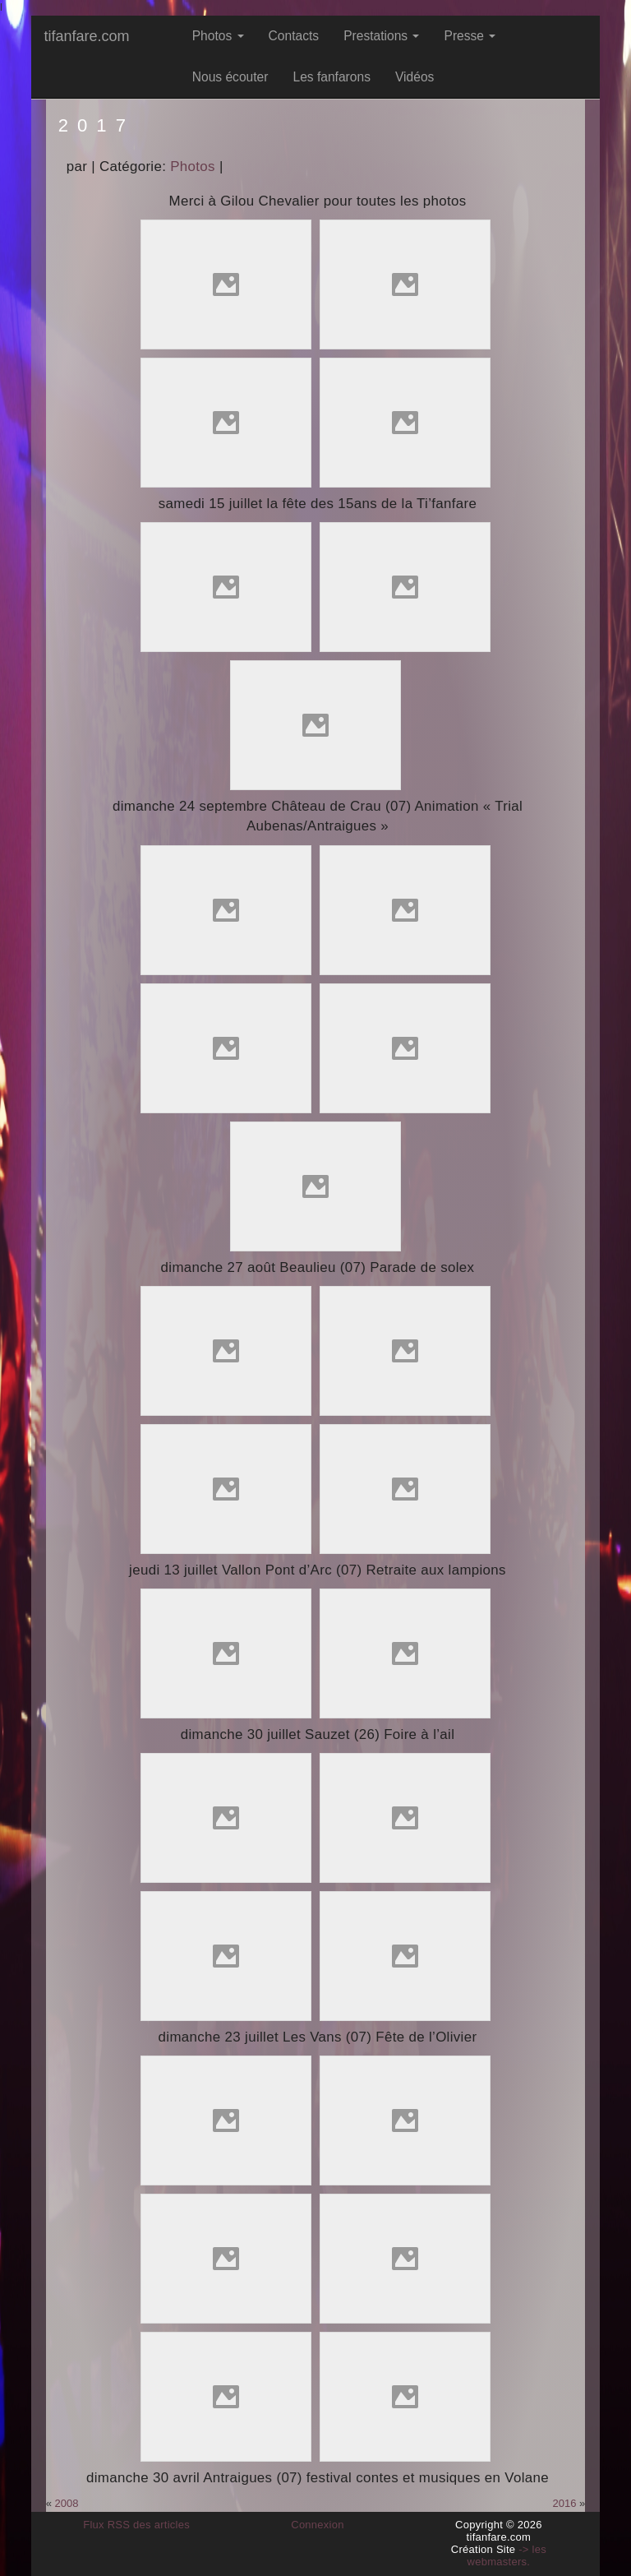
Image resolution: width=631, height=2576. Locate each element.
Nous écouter (230, 77)
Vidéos (414, 77)
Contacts (294, 36)
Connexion (317, 2524)
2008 (67, 2503)
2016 (565, 2503)
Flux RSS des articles (136, 2524)
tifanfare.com (86, 36)
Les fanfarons (331, 77)
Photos (218, 36)
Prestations (381, 36)
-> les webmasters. (506, 2555)
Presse (469, 36)
